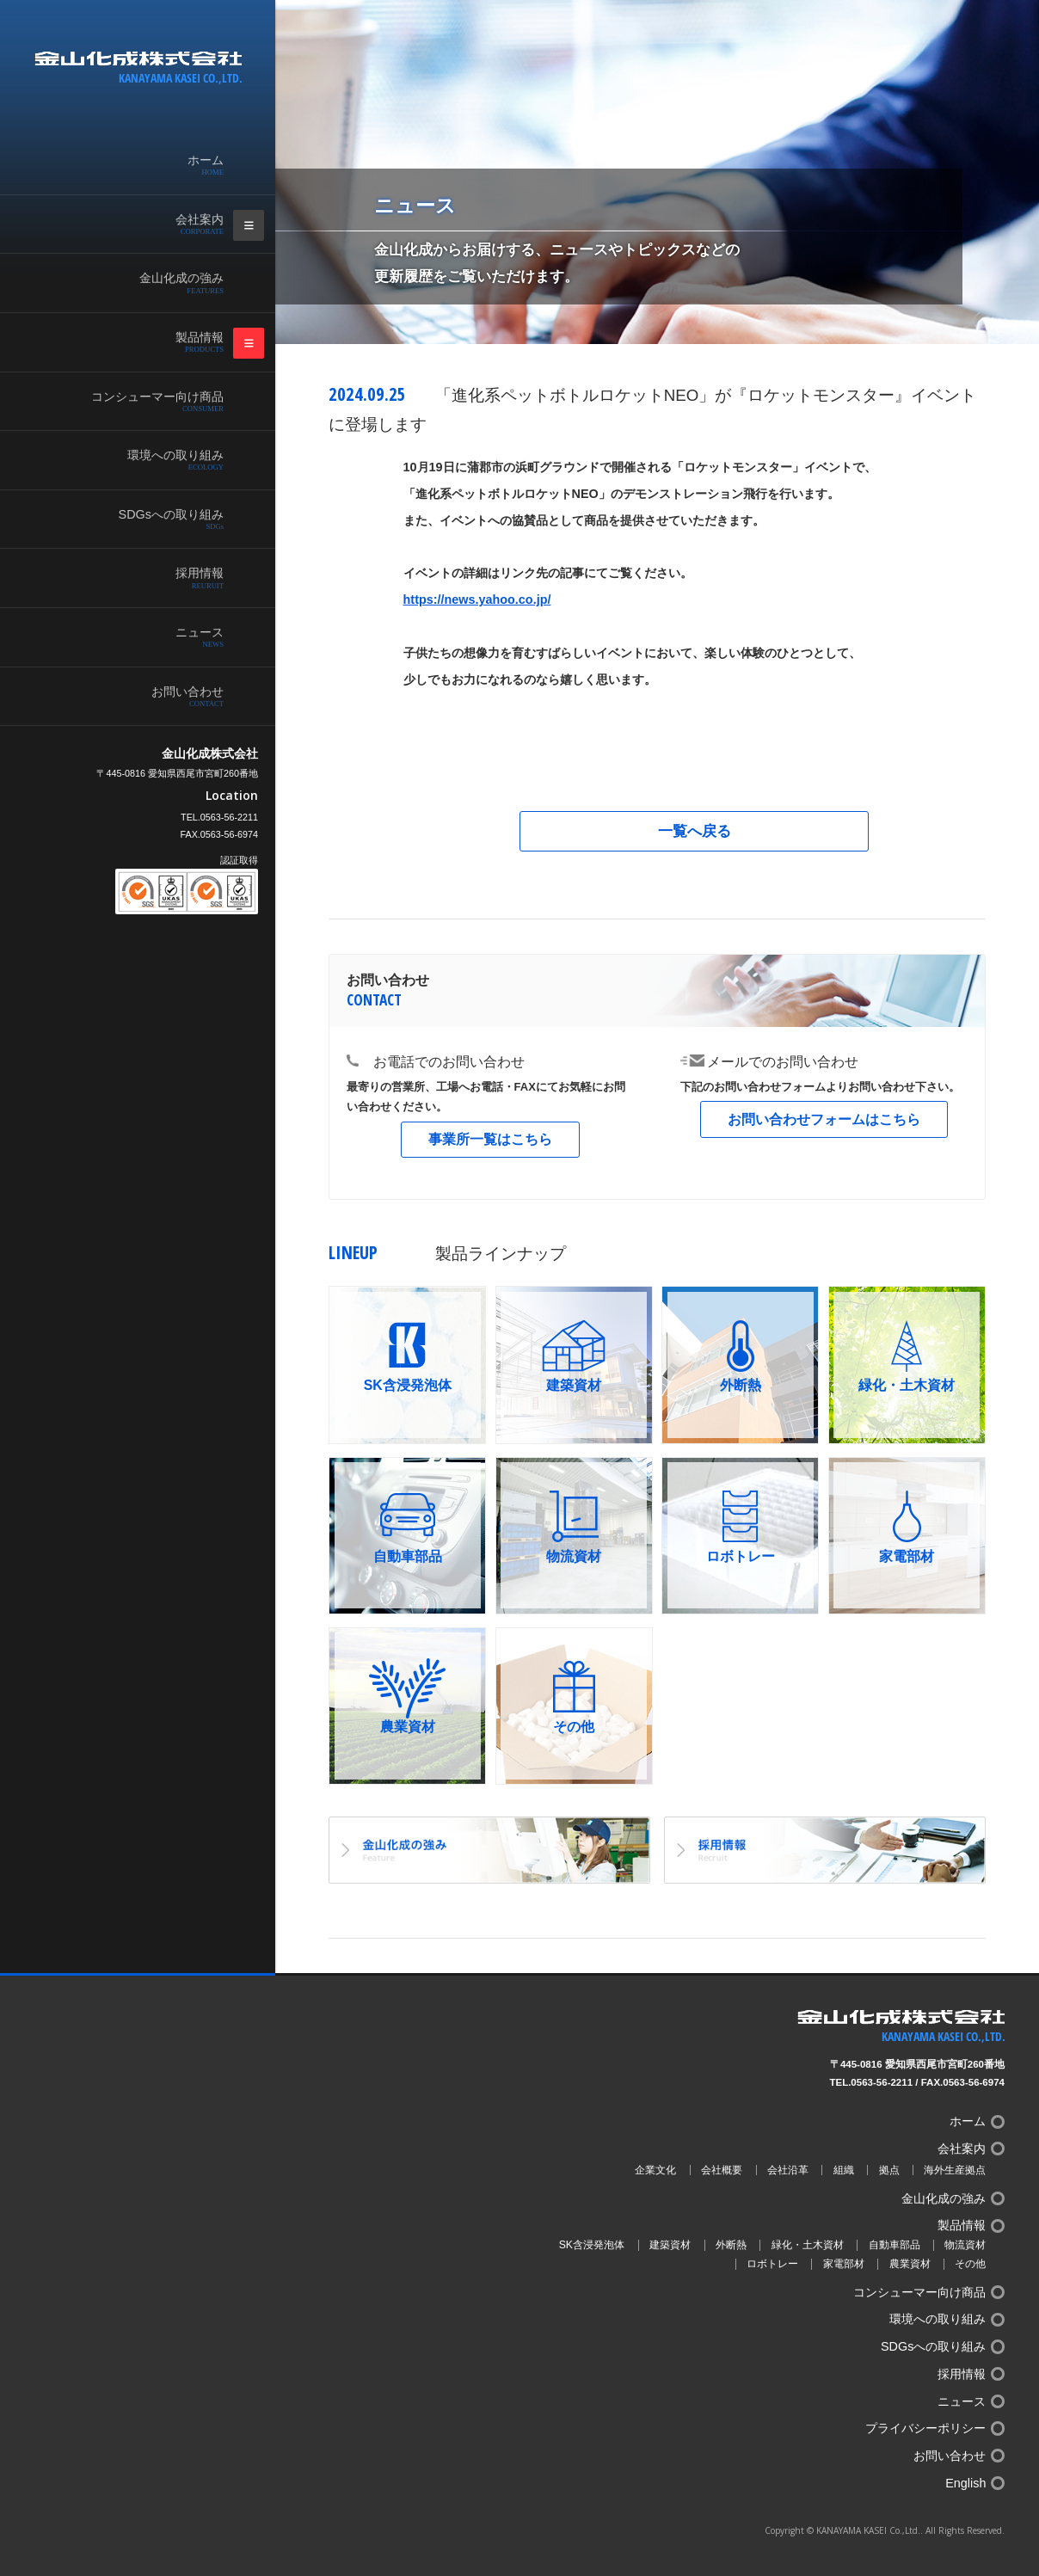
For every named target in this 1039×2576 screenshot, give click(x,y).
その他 (970, 2264)
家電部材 (843, 2264)
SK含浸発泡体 (591, 2245)
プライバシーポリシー (925, 2428)
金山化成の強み (155, 283)
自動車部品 (894, 2245)
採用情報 (155, 578)
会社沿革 (787, 2170)
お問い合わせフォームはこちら (824, 1119)
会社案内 (155, 224)
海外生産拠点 (955, 2170)
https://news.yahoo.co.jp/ (477, 599)
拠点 (889, 2170)
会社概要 (721, 2170)
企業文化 (655, 2170)
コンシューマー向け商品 (155, 402)
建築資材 (670, 2245)
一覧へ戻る (694, 830)
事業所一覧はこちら (490, 1139)
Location (232, 795)
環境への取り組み (155, 460)
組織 (843, 2170)
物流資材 (965, 2245)
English (965, 2483)
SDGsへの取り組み (155, 519)
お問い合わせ (155, 697)
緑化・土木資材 (808, 2245)
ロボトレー (772, 2264)
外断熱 (731, 2245)
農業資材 (910, 2264)
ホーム (155, 165)
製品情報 (155, 342)
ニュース (155, 637)
